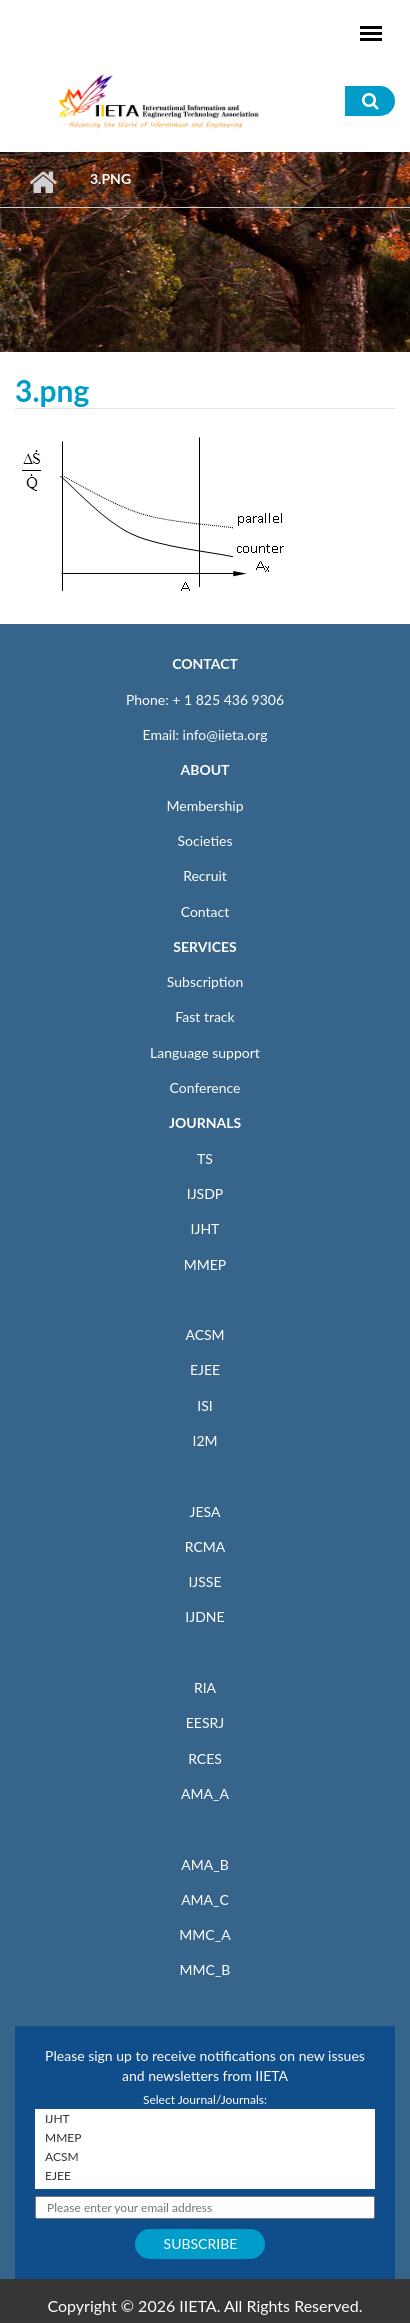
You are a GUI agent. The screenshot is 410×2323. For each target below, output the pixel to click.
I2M (204, 1440)
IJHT (205, 1228)
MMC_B (205, 1969)
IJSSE (204, 1581)
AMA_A (205, 1793)
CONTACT (205, 663)
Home (42, 182)
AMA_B (204, 1864)
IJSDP (205, 1193)
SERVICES (204, 946)
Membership (204, 805)
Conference (205, 1087)
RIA (205, 1687)
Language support (205, 1052)
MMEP (205, 1264)
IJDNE (204, 1616)
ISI (204, 1405)
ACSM (204, 1334)
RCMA (205, 1546)
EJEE (205, 1369)
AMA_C (205, 1899)
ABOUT (204, 769)
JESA (205, 1511)
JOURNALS (205, 1122)
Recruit (205, 875)
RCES (205, 1758)
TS (205, 1158)
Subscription (205, 981)
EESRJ (205, 1722)
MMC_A (204, 1934)
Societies (205, 840)
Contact (205, 911)
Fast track (204, 1016)
